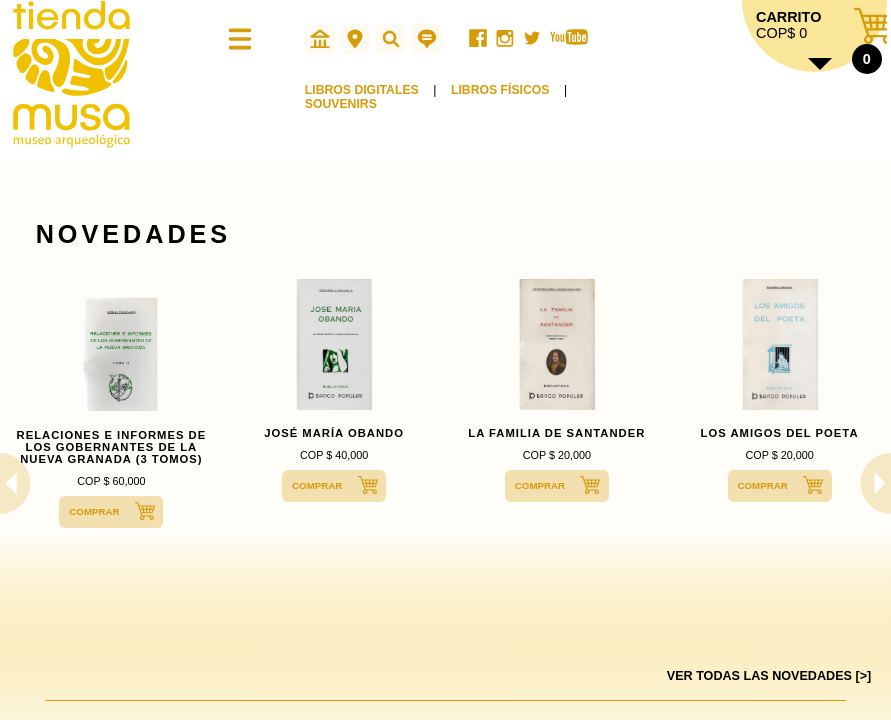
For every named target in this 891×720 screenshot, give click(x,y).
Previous (19, 483)
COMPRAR (94, 511)
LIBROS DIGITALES (362, 90)
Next (872, 483)
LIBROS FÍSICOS (500, 90)
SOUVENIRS (341, 104)
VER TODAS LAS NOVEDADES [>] (769, 676)
